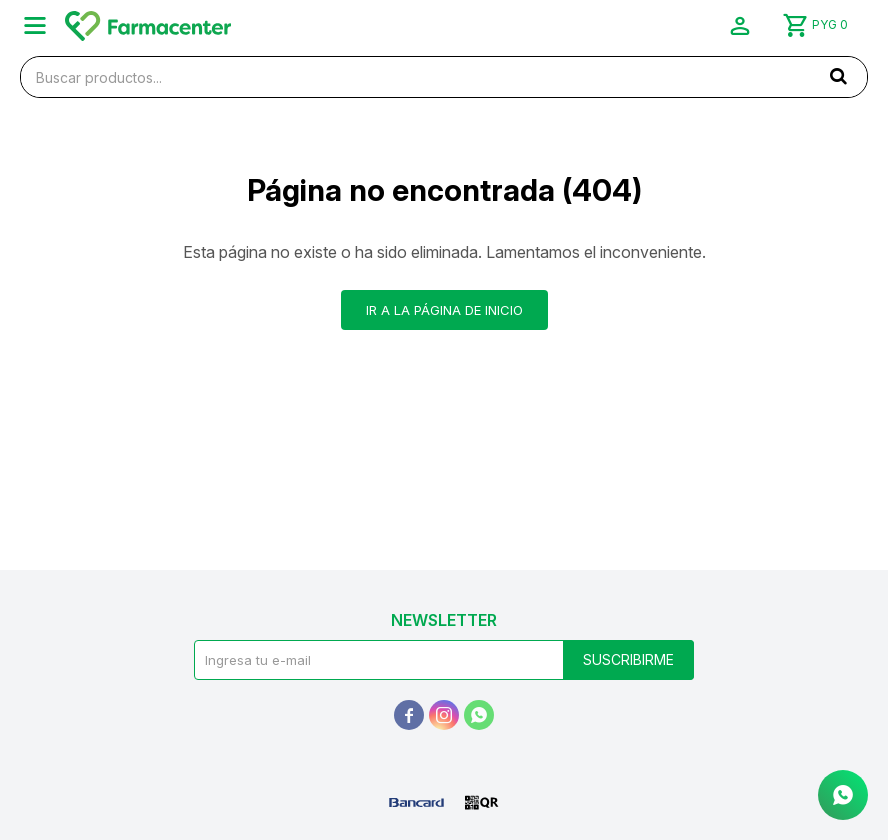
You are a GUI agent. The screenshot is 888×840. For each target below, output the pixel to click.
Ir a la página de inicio (444, 310)
